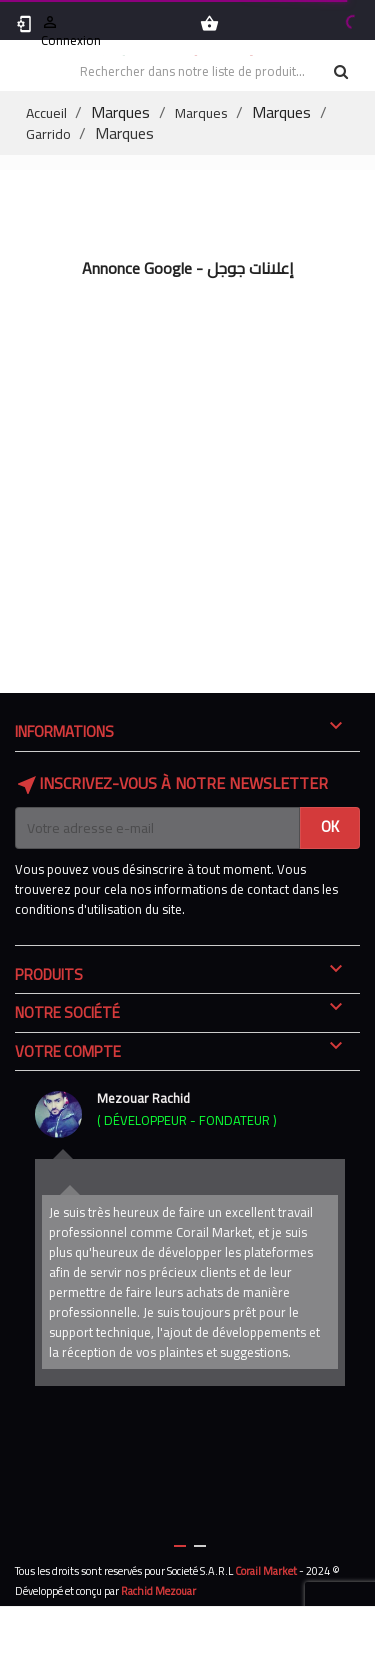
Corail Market (266, 1571)
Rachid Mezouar (158, 1591)
